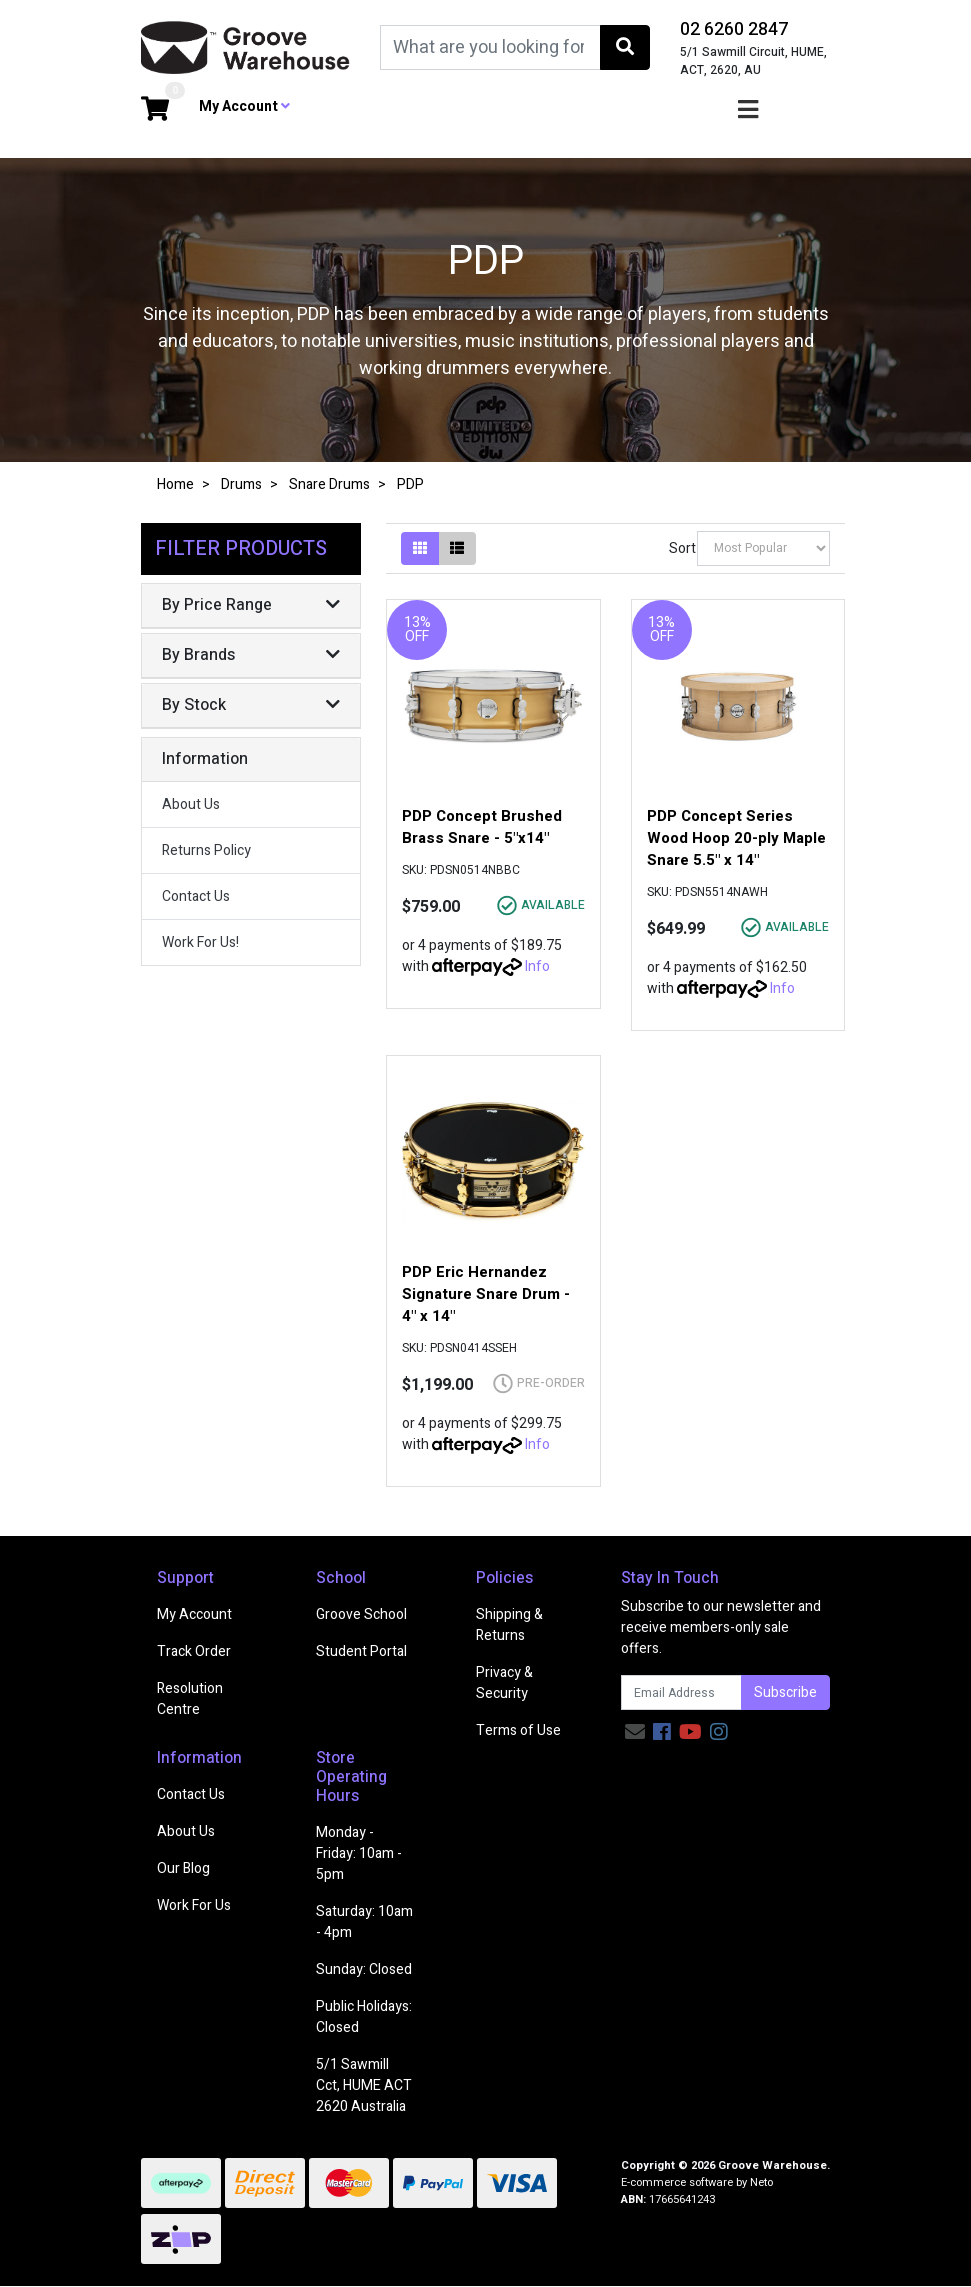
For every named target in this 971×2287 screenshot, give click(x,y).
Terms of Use (518, 1730)
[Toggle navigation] (748, 110)
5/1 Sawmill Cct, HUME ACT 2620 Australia (364, 2085)
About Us (191, 804)
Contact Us (196, 896)
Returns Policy (206, 850)
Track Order (194, 1651)
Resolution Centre (190, 1699)
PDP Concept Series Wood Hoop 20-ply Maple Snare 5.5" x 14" (736, 838)
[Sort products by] (763, 548)
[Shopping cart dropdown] (155, 110)
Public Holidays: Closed (364, 2017)
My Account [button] (244, 106)
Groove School (361, 1614)
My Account (194, 1614)
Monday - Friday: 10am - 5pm (359, 1853)
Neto (761, 2182)
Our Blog (183, 1868)
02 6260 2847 (734, 29)
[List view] (457, 548)
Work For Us (194, 1905)
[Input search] (490, 47)
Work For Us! (200, 942)
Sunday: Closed (364, 1969)
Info (537, 966)
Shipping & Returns (509, 1625)
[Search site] (625, 47)
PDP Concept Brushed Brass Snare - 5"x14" (482, 827)
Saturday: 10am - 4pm (364, 1922)
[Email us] (635, 1732)
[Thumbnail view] (420, 548)
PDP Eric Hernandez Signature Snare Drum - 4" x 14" (486, 1294)
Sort (681, 548)
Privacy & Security (504, 1683)
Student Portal (361, 1651)
